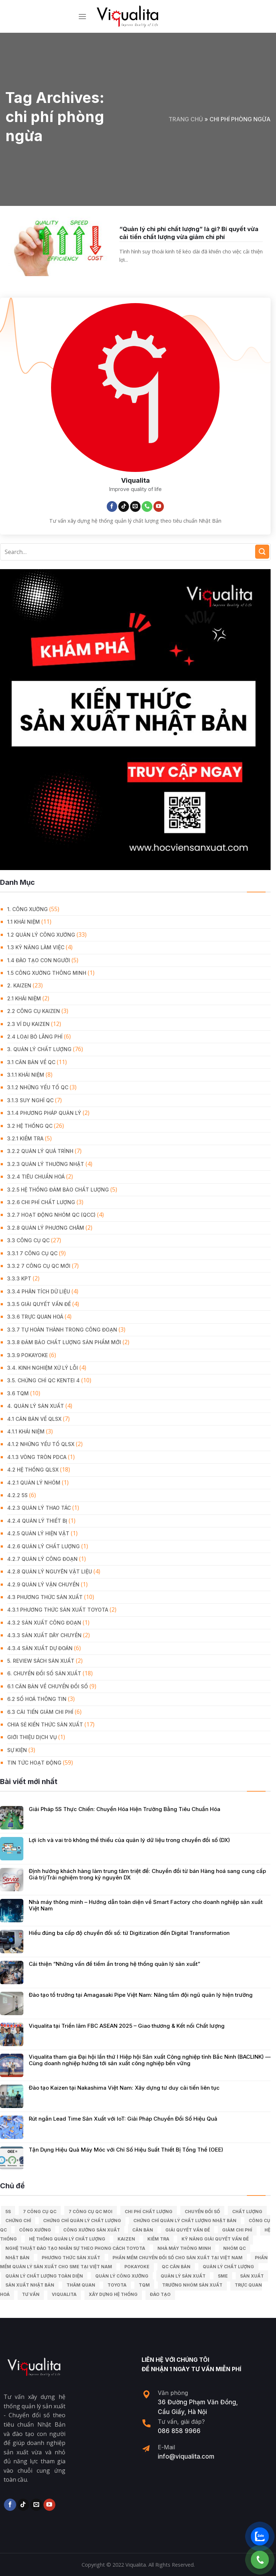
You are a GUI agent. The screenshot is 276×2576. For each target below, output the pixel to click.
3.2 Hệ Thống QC (29, 1126)
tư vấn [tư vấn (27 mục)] (31, 2294)
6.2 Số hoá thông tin (36, 1699)
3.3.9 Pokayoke (27, 1355)
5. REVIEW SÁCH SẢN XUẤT (40, 1661)
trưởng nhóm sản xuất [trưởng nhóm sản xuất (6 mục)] (192, 2285)
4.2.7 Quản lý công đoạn (42, 1559)
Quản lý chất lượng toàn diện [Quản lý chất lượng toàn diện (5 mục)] (44, 2276)
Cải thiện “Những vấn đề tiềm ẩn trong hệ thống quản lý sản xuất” (114, 1964)
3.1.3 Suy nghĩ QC (30, 1100)
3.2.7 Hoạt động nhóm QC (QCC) (51, 1215)
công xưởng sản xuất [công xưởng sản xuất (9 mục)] (91, 2230)
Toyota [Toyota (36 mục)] (116, 2285)
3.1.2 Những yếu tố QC (37, 1087)
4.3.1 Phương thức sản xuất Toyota (57, 1610)
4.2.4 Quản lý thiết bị (37, 1521)
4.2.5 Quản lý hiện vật (38, 1533)
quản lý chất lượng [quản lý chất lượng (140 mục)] (228, 2266)
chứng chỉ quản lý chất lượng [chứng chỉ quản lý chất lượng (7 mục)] (82, 2220)
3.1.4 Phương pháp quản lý (44, 1113)
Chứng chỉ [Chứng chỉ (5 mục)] (18, 2220)
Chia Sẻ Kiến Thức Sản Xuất (45, 1724)
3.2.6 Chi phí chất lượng (41, 1202)
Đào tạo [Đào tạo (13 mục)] (160, 2294)
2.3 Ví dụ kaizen (28, 1024)
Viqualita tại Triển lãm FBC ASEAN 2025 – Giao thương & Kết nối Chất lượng (127, 2026)
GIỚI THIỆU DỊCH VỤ (32, 1737)
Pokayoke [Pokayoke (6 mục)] (137, 2266)
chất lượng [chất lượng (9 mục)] (247, 2211)
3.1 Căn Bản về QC (31, 1062)
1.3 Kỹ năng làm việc (35, 947)
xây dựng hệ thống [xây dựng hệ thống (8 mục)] (113, 2294)
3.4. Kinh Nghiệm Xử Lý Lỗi (42, 1368)
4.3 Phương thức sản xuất (45, 1597)
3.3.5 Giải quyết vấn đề (39, 1304)
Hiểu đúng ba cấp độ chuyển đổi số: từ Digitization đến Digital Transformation (129, 1933)
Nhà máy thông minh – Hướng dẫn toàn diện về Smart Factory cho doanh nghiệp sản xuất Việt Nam (146, 1905)
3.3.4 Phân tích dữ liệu (38, 1291)
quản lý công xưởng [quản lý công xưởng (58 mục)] (121, 2276)
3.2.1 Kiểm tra (25, 1138)
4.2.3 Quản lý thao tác (39, 1508)
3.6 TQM (18, 1393)
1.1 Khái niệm (23, 922)
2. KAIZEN (19, 985)
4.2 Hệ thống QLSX (33, 1470)
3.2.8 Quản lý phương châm (45, 1228)
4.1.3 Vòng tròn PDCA (36, 1457)
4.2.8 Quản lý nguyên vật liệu (49, 1571)
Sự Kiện (17, 1750)
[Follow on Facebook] (112, 506)
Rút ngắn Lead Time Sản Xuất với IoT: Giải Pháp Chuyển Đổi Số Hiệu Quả (123, 2119)
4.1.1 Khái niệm (26, 1431)
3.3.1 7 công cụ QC (32, 1253)
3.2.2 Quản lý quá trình (40, 1151)
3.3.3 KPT (19, 1278)
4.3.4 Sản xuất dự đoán (40, 1648)
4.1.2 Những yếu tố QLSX (40, 1444)
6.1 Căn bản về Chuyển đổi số (47, 1686)
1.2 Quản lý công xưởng (41, 935)
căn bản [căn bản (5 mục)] (142, 2230)
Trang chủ (186, 119)
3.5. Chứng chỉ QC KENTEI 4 (43, 1380)
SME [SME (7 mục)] (223, 2276)
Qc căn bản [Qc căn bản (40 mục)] (176, 2266)
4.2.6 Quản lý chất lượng (43, 1546)
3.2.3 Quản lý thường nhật (45, 1164)
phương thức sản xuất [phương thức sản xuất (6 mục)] (71, 2257)
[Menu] (82, 16)
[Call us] (147, 506)
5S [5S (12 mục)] (8, 2211)
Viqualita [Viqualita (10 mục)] (64, 2294)
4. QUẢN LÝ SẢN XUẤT (35, 1406)
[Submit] (262, 552)
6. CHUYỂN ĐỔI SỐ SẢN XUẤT (44, 1673)
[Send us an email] (135, 506)
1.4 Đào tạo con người (38, 960)
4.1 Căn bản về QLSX (34, 1419)
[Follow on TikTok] (123, 506)
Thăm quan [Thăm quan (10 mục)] (80, 2285)
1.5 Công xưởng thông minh (46, 973)
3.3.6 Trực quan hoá (35, 1317)
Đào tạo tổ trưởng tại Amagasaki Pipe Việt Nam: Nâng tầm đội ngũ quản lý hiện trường (141, 1995)
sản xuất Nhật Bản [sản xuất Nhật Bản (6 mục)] (29, 2285)
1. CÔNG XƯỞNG (27, 909)
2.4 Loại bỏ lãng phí (35, 1036)
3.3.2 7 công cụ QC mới (38, 1266)
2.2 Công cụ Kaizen (33, 1011)
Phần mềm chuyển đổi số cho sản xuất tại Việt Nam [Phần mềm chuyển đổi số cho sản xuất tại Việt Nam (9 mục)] (177, 2257)
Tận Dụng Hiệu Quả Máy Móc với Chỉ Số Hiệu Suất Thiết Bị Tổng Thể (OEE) (126, 2150)
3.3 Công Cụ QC (28, 1240)
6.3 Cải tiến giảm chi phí (40, 1712)
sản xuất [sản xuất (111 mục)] (252, 2276)
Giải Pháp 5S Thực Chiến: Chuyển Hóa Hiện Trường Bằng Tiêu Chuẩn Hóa (124, 1809)
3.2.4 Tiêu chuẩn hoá (36, 1177)
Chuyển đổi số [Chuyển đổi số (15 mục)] (202, 2211)
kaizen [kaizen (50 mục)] (126, 2239)
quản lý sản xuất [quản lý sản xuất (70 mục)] (183, 2276)
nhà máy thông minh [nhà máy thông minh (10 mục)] (184, 2248)
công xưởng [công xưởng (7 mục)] (35, 2230)
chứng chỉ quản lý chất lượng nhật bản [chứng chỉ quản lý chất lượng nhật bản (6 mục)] (184, 2220)
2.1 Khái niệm (24, 998)
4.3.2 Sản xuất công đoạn (44, 1623)
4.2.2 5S (17, 1495)
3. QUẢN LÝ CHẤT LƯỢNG (39, 1049)
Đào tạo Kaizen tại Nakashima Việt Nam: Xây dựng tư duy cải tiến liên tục (124, 2088)
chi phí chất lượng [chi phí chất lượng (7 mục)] (148, 2211)
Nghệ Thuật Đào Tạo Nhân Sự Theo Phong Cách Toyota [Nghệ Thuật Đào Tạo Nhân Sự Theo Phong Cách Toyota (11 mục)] (75, 2248)
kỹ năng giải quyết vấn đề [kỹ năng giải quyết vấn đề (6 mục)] (215, 2239)
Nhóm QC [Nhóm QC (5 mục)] (234, 2248)
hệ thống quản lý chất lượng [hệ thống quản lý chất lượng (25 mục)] (67, 2239)
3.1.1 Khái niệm (25, 1075)
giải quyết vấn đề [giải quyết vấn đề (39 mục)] (187, 2230)
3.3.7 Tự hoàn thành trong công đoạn (62, 1330)
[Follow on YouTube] (158, 506)
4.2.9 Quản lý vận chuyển (43, 1584)
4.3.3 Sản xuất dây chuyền (44, 1635)
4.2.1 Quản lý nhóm (33, 1483)
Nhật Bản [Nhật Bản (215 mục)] (17, 2257)
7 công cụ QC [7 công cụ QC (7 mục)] (39, 2211)
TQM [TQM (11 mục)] (144, 2285)
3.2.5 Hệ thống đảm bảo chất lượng (58, 1189)
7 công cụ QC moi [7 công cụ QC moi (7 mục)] (90, 2211)
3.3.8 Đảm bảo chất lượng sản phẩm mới (64, 1342)
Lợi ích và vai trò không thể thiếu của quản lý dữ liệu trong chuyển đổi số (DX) (129, 1840)
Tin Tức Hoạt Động (34, 1763)
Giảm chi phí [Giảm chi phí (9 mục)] (237, 2230)
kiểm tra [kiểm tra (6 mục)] (158, 2239)
